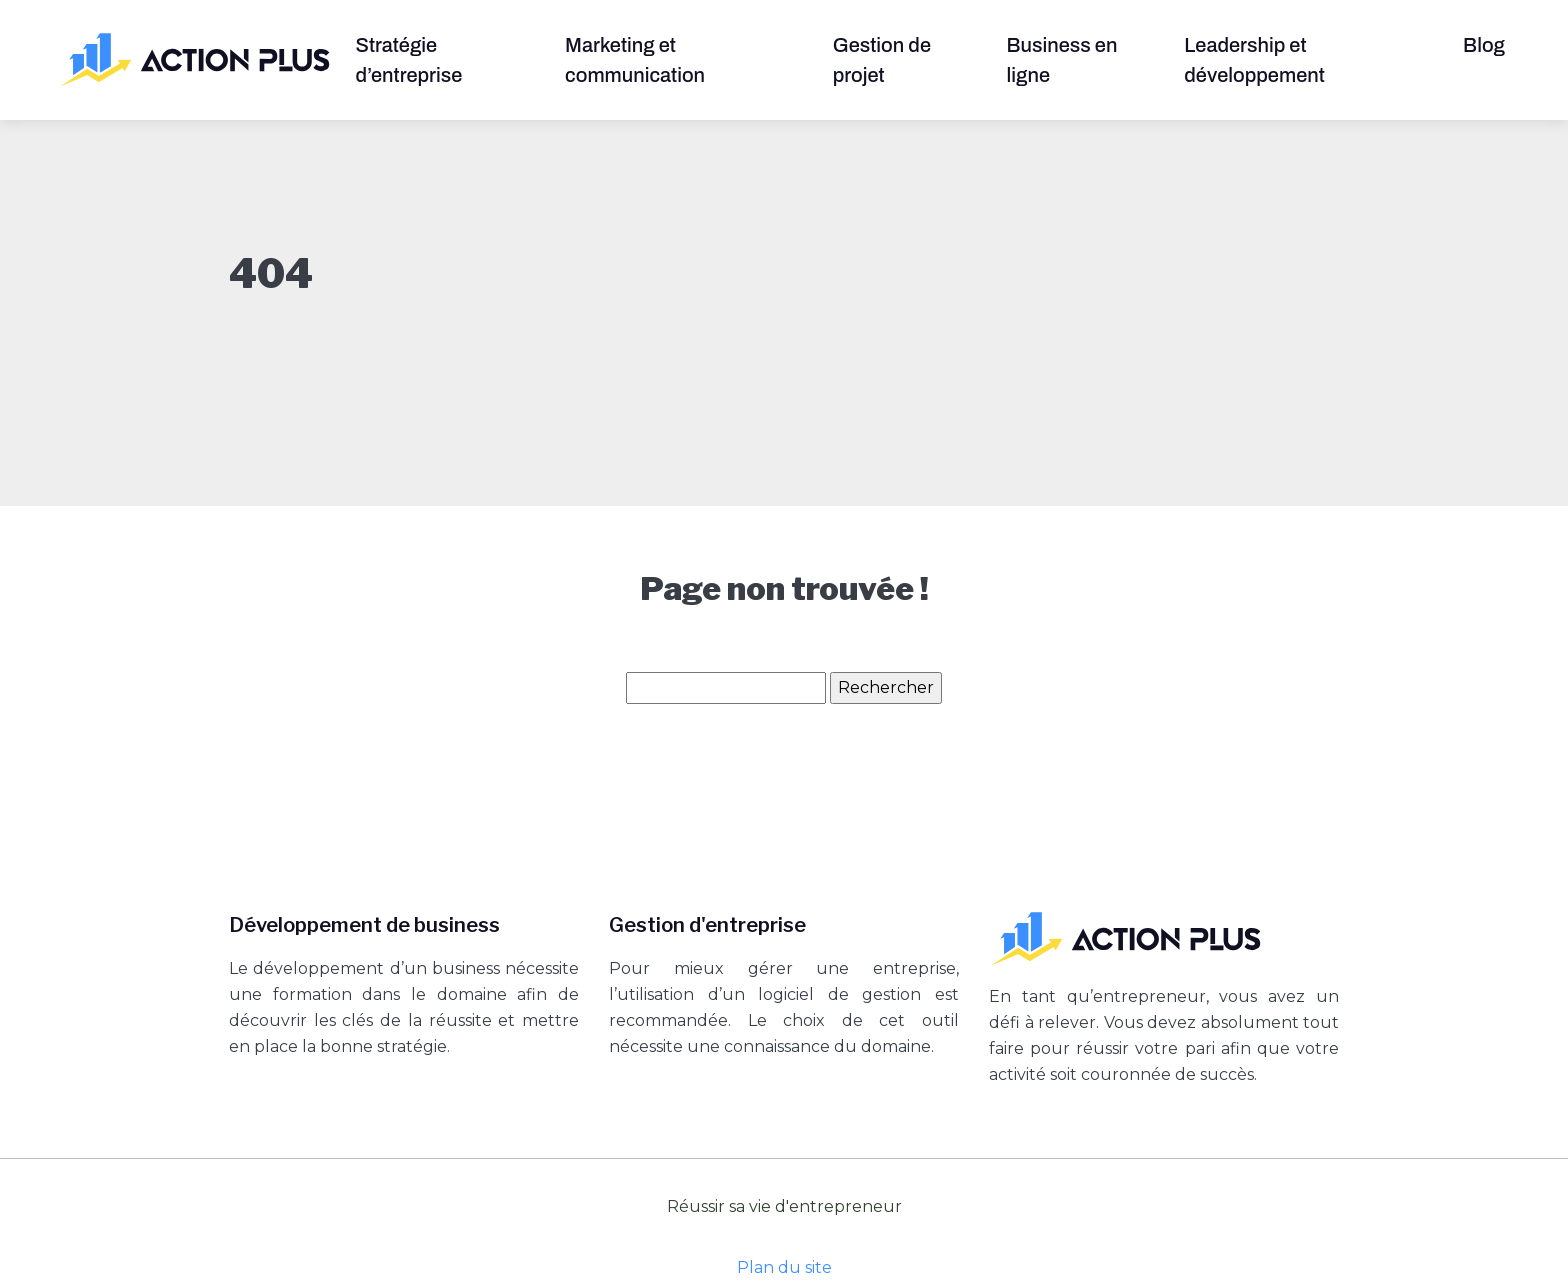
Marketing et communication (635, 60)
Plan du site (784, 1267)
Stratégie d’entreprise (409, 60)
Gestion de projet (882, 60)
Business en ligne (1062, 60)
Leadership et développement (1254, 60)
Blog (1484, 45)
